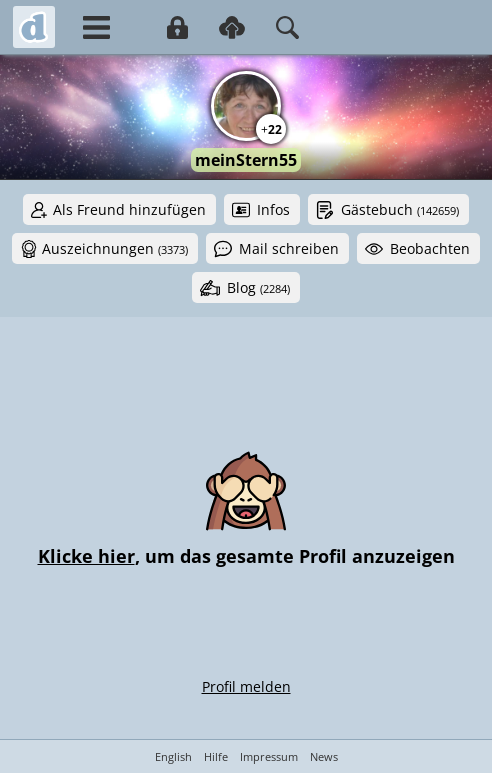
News (324, 756)
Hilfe (216, 756)
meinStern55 (246, 160)
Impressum (269, 756)
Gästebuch (400, 209)
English (173, 756)
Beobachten (430, 248)
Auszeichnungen (115, 248)
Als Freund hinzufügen (129, 209)
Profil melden (246, 686)
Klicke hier (86, 556)
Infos (273, 209)
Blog (258, 287)
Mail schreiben (289, 248)
